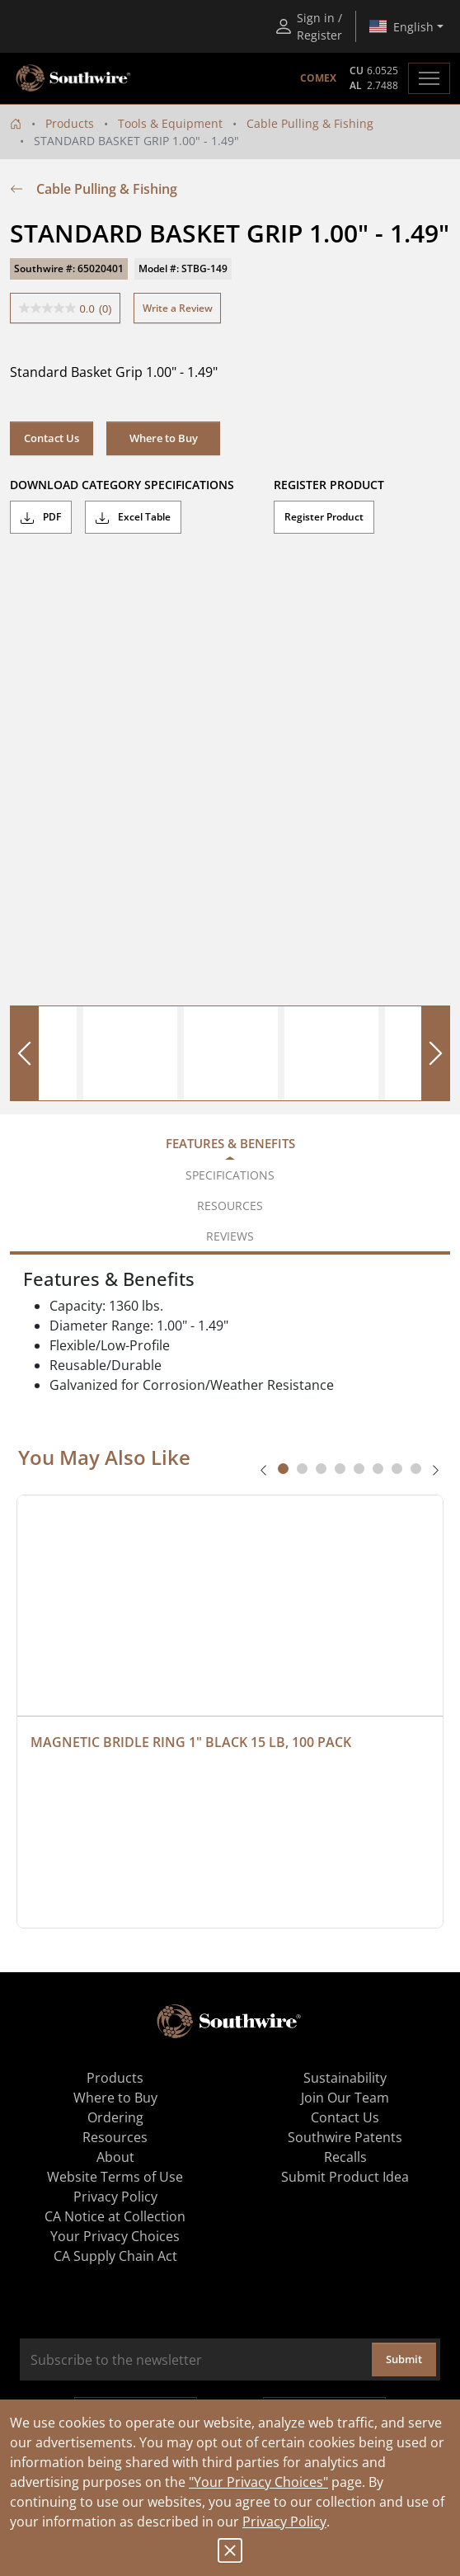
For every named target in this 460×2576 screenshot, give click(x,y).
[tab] (283, 1468)
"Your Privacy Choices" (258, 2482)
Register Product (324, 517)
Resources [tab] (230, 1205)
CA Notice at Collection (115, 2216)
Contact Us (51, 438)
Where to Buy (163, 438)
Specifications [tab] (230, 1175)
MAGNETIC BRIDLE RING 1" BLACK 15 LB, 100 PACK (191, 1742)
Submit (404, 2359)
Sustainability (345, 2078)
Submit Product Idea (345, 2177)
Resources (115, 2137)
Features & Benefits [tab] (230, 1143)
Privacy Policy (284, 2521)
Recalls (345, 2157)
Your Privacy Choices (115, 2236)
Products (69, 123)
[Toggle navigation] (429, 78)
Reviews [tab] (230, 1236)
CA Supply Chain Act (115, 2256)
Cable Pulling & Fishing (309, 123)
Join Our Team (345, 2098)
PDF (41, 517)
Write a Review (178, 308)
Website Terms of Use (115, 2177)
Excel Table (133, 517)
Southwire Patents (345, 2137)
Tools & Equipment (170, 123)
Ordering (115, 2117)
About (115, 2157)
